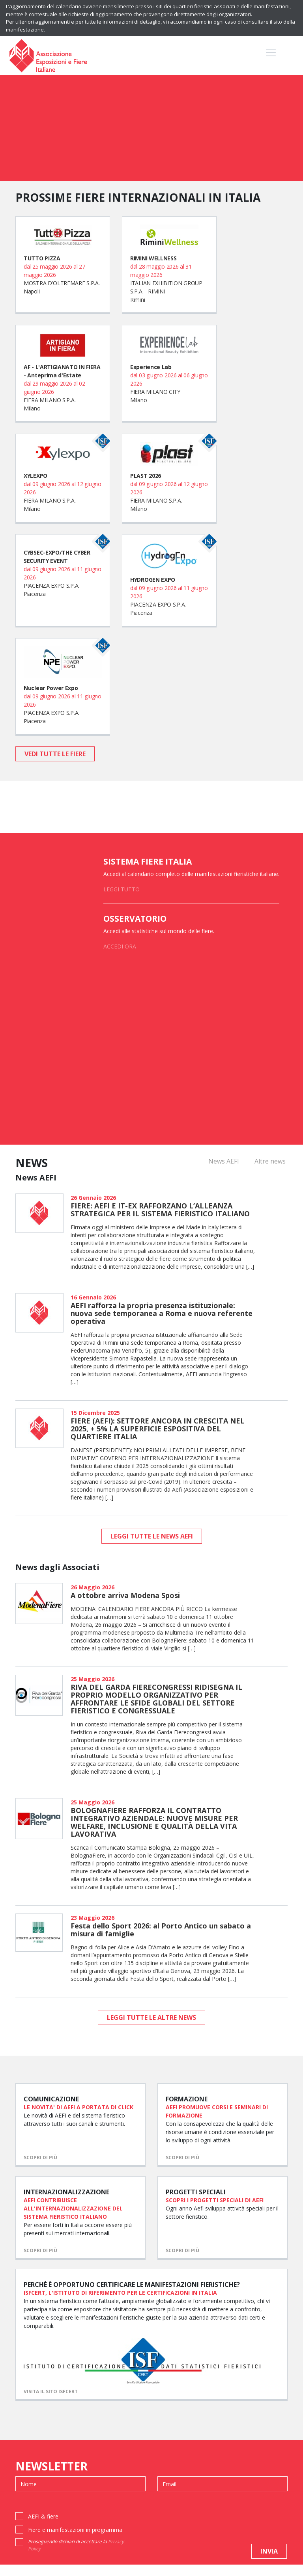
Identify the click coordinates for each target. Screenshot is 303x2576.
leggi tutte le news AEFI (151, 1536)
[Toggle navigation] (271, 55)
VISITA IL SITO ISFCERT (51, 2403)
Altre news (270, 1161)
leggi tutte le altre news (151, 2017)
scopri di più (40, 2162)
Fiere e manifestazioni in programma (75, 2541)
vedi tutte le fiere (55, 754)
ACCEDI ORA (119, 946)
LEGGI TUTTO (121, 889)
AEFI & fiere (43, 2527)
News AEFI (223, 1161)
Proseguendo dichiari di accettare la (76, 2556)
